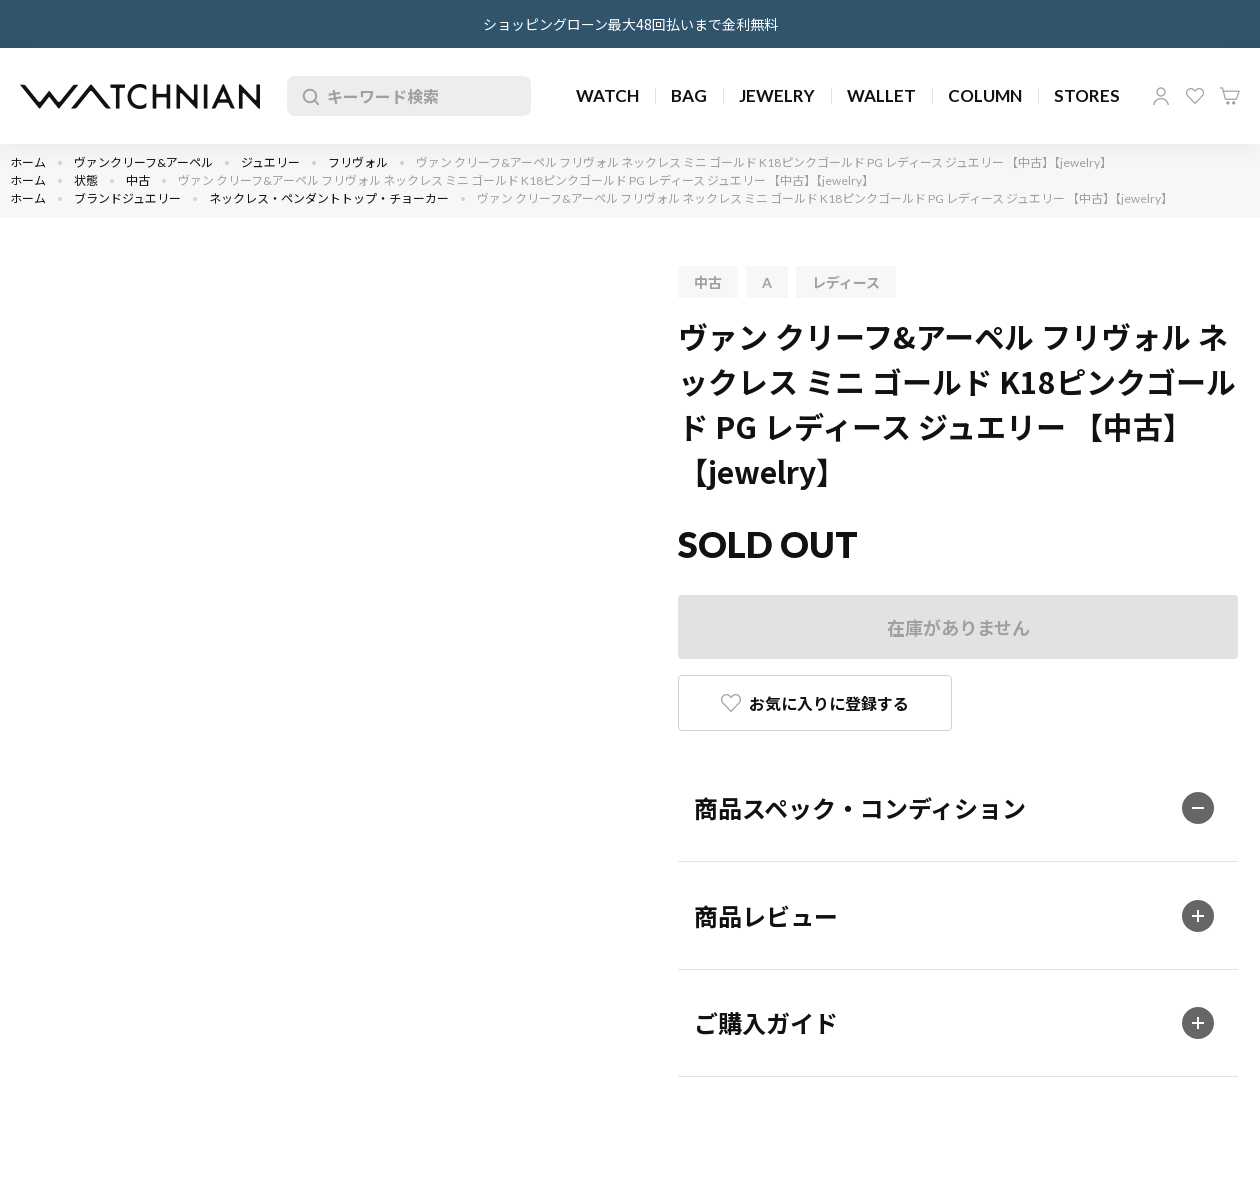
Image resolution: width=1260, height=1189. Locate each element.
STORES (1087, 95)
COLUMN (985, 95)
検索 (307, 96)
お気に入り (1195, 96)
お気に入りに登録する (829, 703)
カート (1230, 96)
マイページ (1161, 96)
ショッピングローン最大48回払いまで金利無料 (630, 24)
